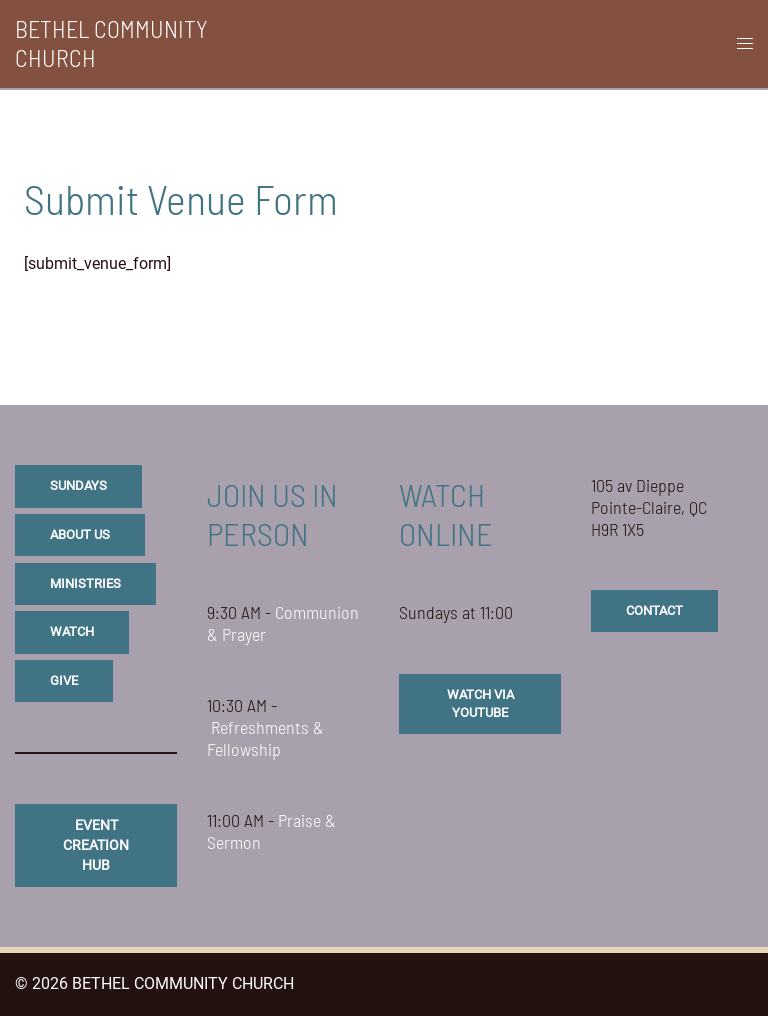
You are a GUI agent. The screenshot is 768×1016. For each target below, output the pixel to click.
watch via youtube (480, 703)
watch (72, 631)
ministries (85, 583)
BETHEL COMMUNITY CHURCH (111, 43)
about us (80, 534)
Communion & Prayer (283, 623)
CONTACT (654, 610)
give (64, 680)
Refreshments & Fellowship (265, 738)
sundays (78, 485)
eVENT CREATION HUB (96, 844)
